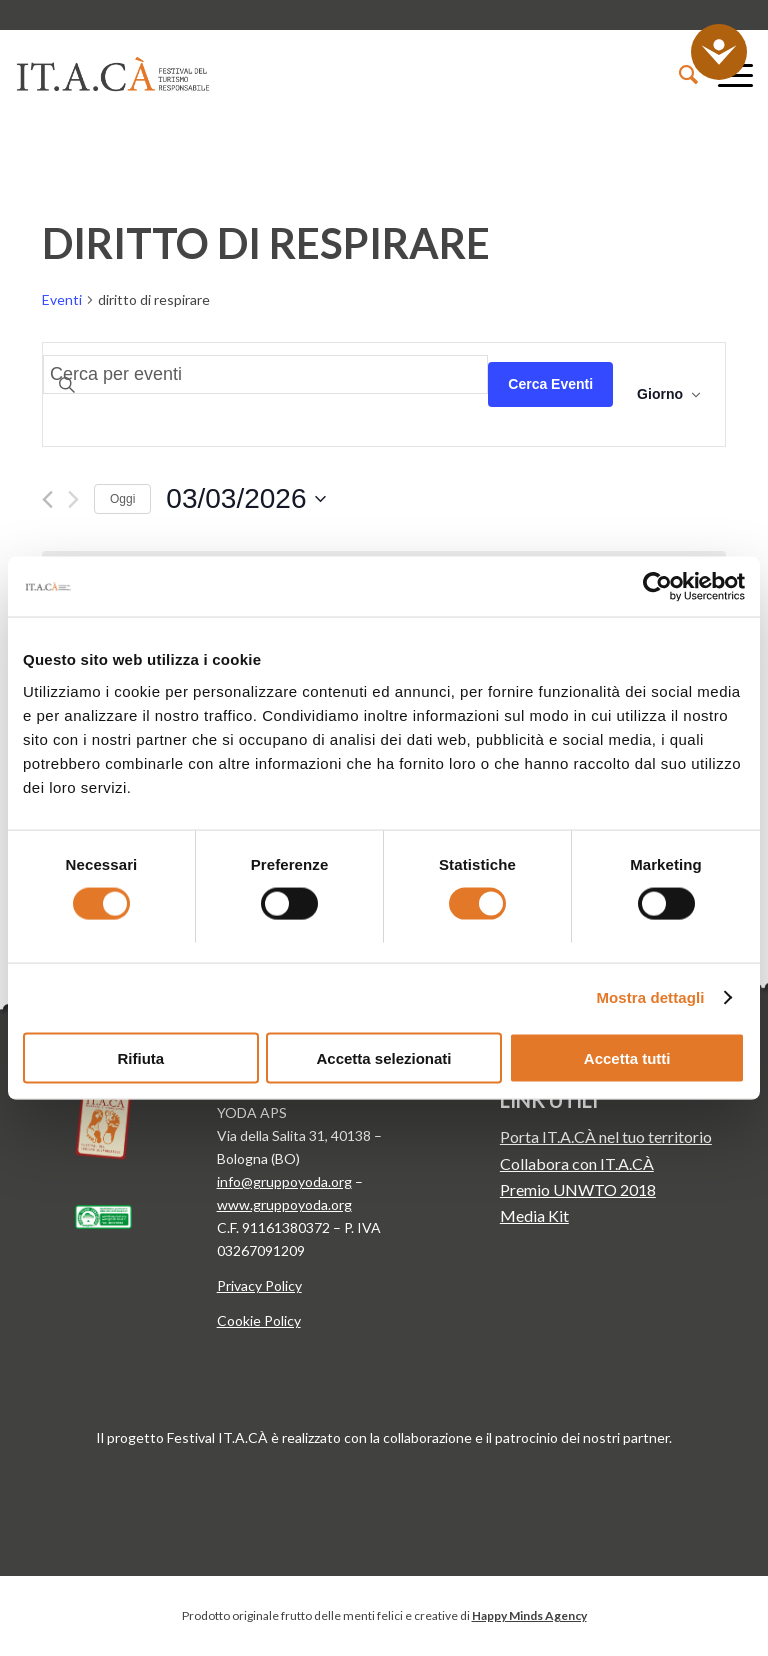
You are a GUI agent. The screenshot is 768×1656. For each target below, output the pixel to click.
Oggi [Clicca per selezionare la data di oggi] (122, 499)
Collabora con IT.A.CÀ (577, 1163)
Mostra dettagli (650, 997)
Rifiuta (140, 1057)
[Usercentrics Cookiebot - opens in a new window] (657, 587)
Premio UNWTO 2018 (578, 1189)
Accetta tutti (627, 1057)
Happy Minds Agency (529, 1615)
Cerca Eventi (550, 384)
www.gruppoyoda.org (284, 1204)
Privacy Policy (259, 1285)
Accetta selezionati (383, 1057)
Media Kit (534, 1215)
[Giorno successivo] (73, 499)
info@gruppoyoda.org (284, 1181)
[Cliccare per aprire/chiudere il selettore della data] (245, 499)
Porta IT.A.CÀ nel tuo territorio (606, 1136)
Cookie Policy (259, 1320)
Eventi (62, 299)
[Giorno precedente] (47, 499)
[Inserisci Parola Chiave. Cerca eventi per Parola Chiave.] (265, 374)
